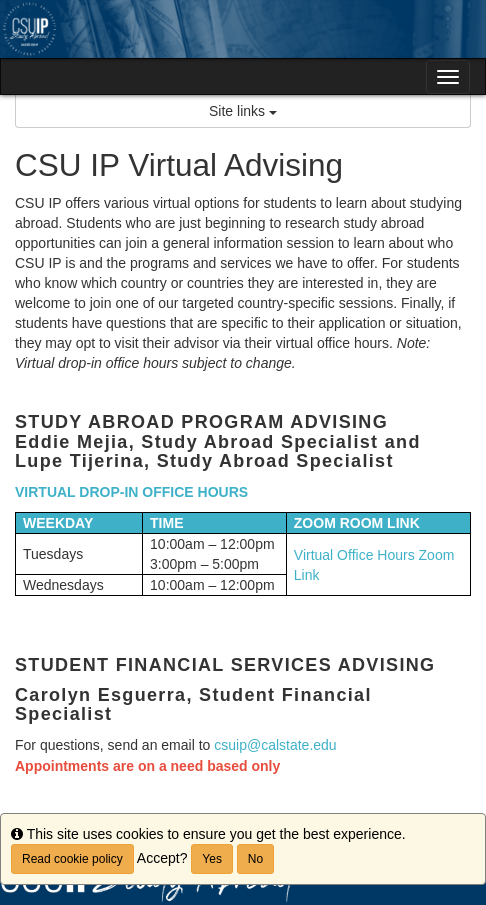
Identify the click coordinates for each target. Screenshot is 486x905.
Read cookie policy (72, 859)
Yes (212, 859)
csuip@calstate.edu (275, 745)
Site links (243, 111)
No (255, 859)
